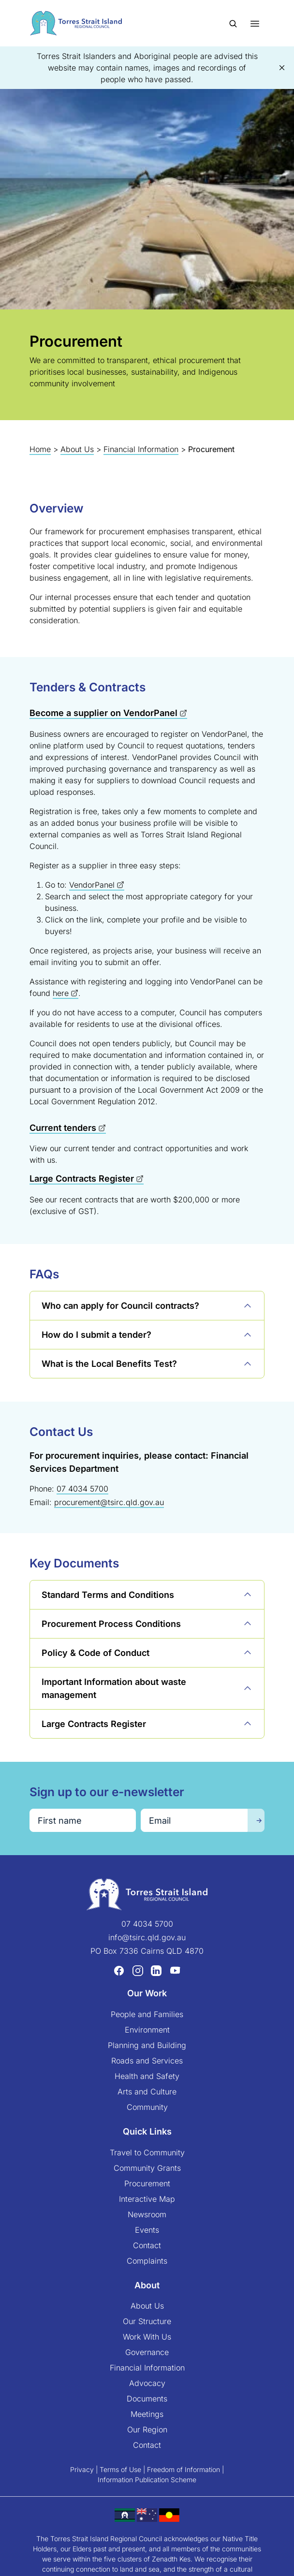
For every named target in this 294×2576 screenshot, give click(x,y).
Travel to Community (147, 2152)
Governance (147, 2352)
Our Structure (147, 2321)
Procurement (147, 2183)
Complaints (147, 2261)
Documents (147, 2398)
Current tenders (62, 1128)
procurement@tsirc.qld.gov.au (109, 1502)
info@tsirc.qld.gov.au (147, 1937)
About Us (77, 449)
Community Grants (147, 2168)
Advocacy (147, 2383)
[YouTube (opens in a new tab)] (175, 1970)
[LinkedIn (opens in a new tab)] (156, 1970)
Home (40, 449)
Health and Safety (147, 2076)
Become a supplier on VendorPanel (103, 713)
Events (147, 2230)
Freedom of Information (183, 2469)
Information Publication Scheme (147, 2479)
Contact (147, 2245)
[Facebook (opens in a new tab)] (119, 1970)
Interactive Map (147, 2199)
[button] (282, 67)
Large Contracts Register (81, 1178)
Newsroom (147, 2214)
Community (147, 2107)
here (61, 993)
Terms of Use (120, 2469)
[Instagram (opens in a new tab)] (137, 1970)
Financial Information (140, 449)
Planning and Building (147, 2045)
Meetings (147, 2414)
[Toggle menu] (255, 23)
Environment (147, 2029)
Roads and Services (147, 2060)
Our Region (147, 2429)
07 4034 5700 (82, 1488)
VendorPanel (92, 885)
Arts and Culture (147, 2091)
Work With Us (147, 2337)
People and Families (147, 2014)
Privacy (82, 2469)
